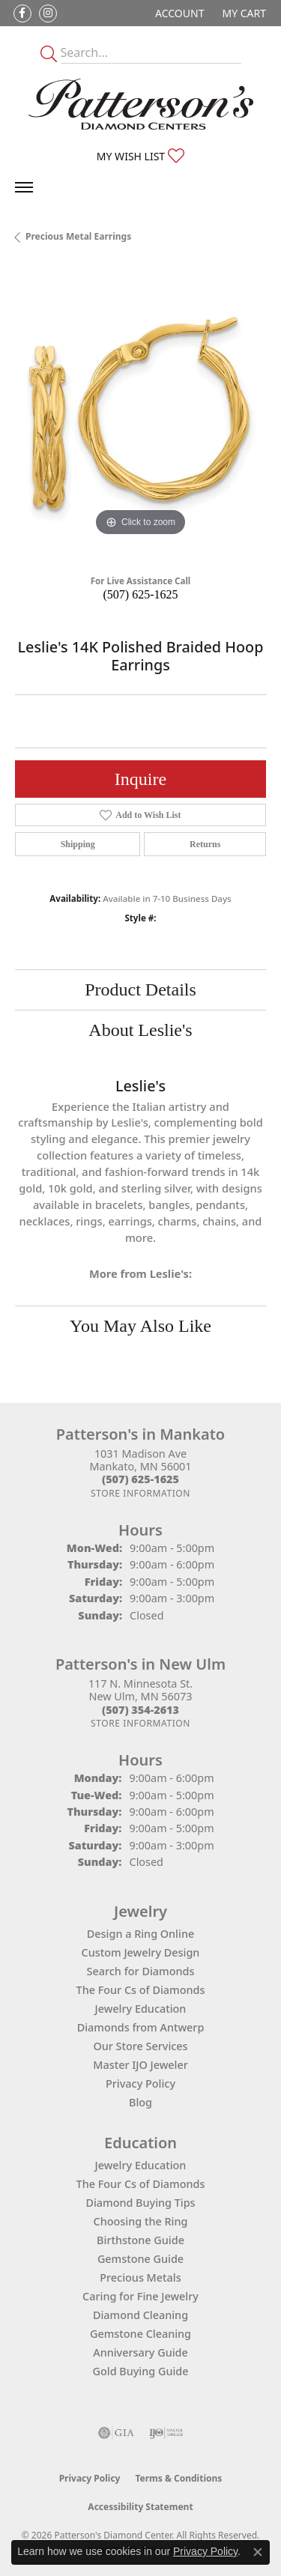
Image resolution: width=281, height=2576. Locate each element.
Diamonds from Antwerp (141, 2027)
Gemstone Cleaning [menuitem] (140, 2334)
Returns (205, 844)
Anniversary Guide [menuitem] (140, 2352)
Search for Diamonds (141, 1971)
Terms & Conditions (178, 2478)
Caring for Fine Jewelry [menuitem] (140, 2296)
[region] (140, 414)
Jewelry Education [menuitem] (141, 2165)
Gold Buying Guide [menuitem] (141, 2371)
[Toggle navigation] (24, 187)
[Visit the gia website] (116, 2433)
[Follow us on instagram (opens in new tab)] (48, 13)
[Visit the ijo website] (166, 2433)
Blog (140, 2102)
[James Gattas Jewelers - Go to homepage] (140, 104)
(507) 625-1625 (140, 594)
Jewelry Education (141, 2008)
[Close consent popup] (257, 2552)
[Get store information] (140, 1493)
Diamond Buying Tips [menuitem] (140, 2202)
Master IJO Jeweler (140, 2065)
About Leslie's (140, 1030)
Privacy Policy (140, 2083)
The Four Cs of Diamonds (140, 1990)
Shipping (78, 844)
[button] (178, 13)
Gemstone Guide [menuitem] (140, 2259)
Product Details (140, 989)
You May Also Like (140, 1326)
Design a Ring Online (140, 1934)
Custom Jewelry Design (141, 1952)
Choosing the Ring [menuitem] (141, 2221)
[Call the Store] (140, 1479)
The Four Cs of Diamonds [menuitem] (140, 2184)
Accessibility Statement (140, 2506)
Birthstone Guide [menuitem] (140, 2240)
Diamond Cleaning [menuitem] (140, 2315)
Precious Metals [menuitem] (140, 2277)
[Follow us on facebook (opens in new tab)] (22, 13)
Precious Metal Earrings (78, 236)
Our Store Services (140, 2046)
